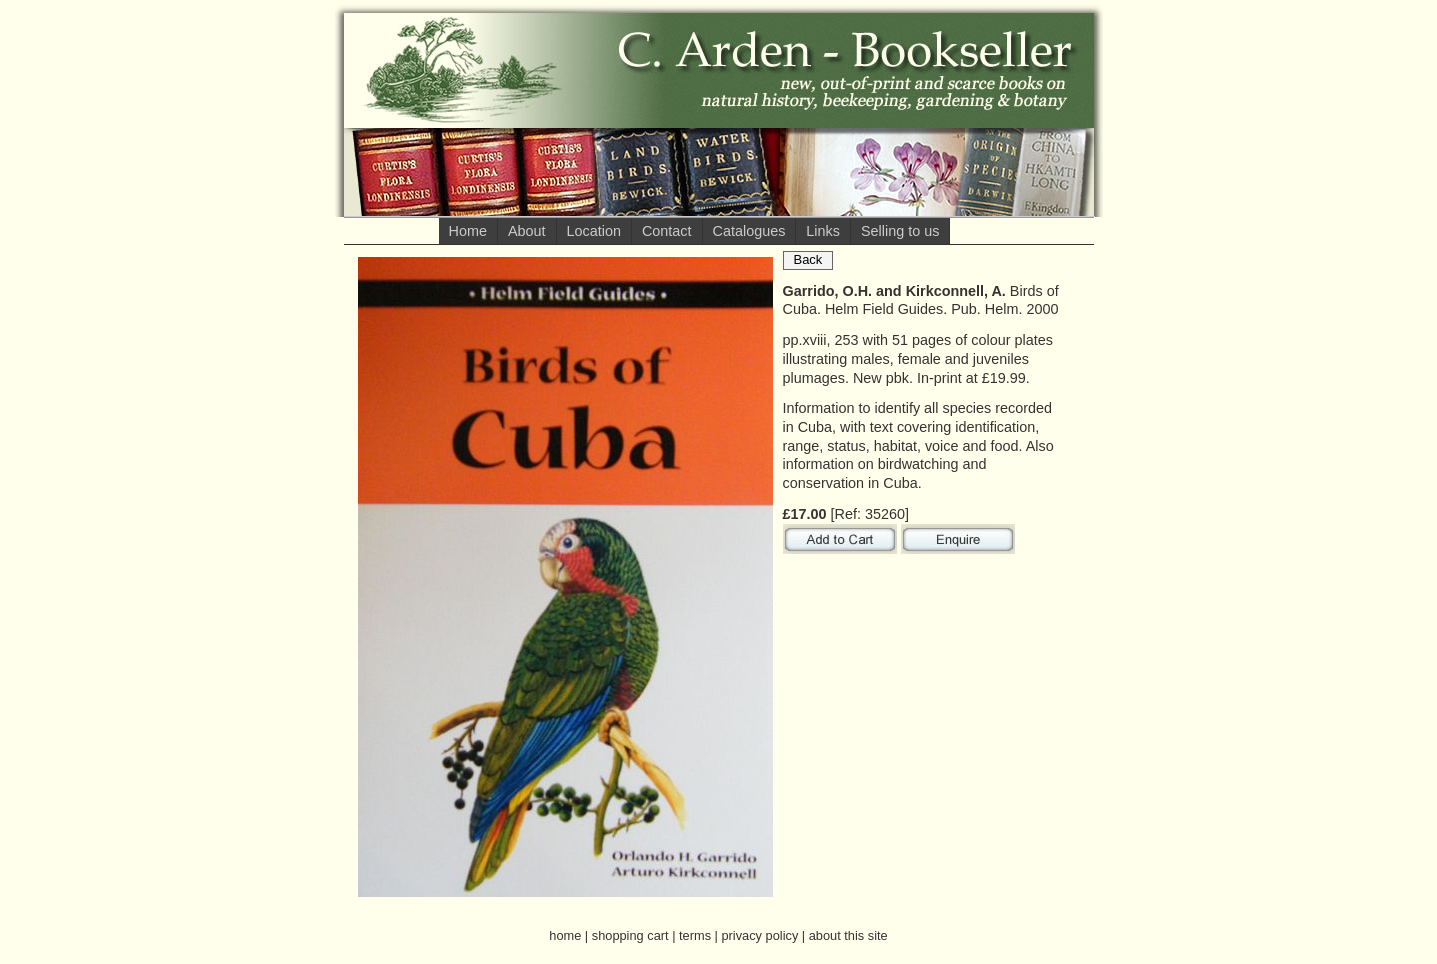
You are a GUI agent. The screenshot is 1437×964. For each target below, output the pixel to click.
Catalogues (749, 231)
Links (823, 231)
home (565, 935)
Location (594, 231)
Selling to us (900, 231)
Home (468, 231)
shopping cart (630, 935)
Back (808, 259)
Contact (667, 231)
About (527, 231)
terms (695, 935)
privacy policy (759, 935)
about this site (848, 935)
